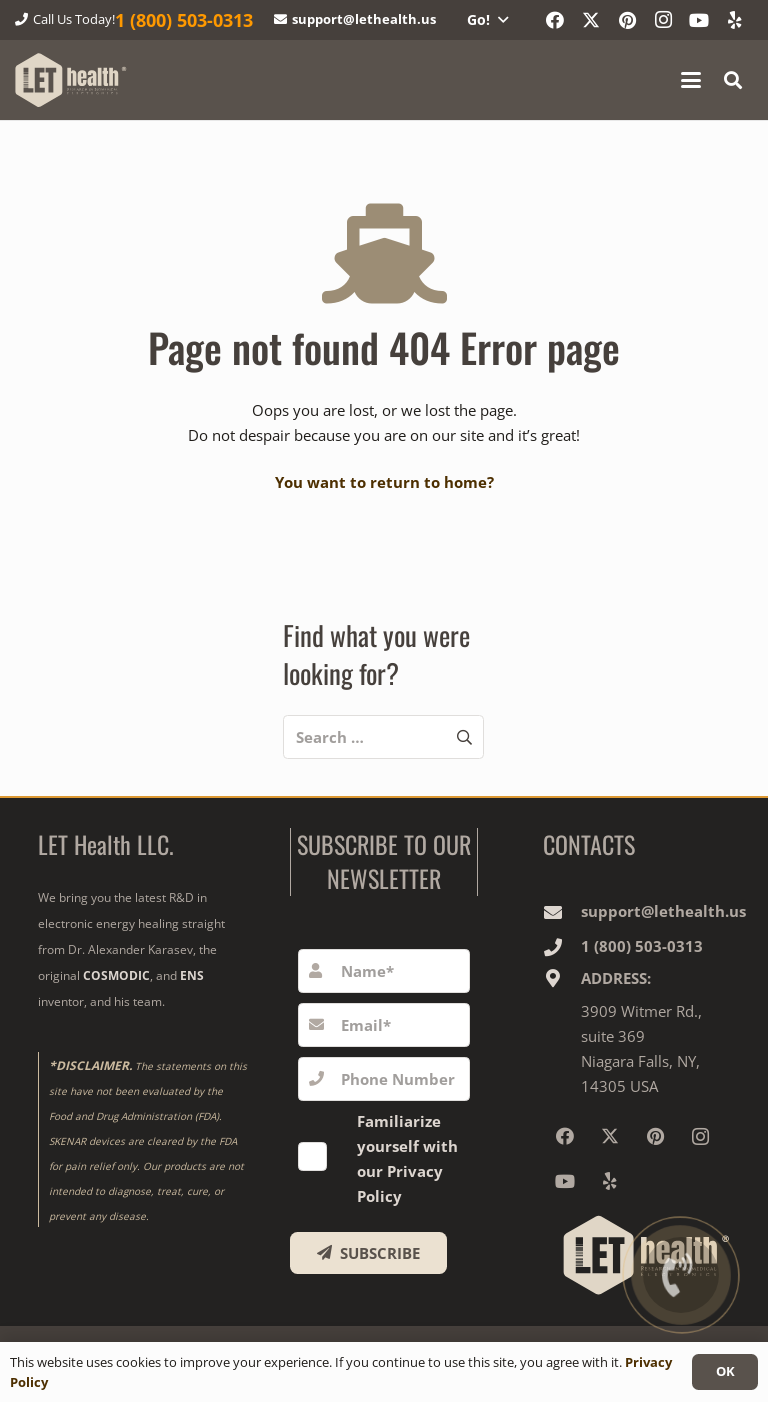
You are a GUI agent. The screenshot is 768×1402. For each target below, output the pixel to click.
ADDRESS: (616, 978)
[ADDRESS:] (562, 978)
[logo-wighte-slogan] (71, 80)
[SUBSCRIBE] (368, 1253)
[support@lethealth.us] (562, 912)
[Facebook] (555, 20)
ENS (192, 975)
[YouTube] (699, 20)
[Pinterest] (627, 20)
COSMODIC (116, 975)
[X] (591, 20)
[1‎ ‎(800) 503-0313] (562, 947)
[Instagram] (663, 20)
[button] (487, 20)
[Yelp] (735, 20)
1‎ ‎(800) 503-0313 (642, 946)
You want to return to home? (384, 482)
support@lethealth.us (663, 911)
